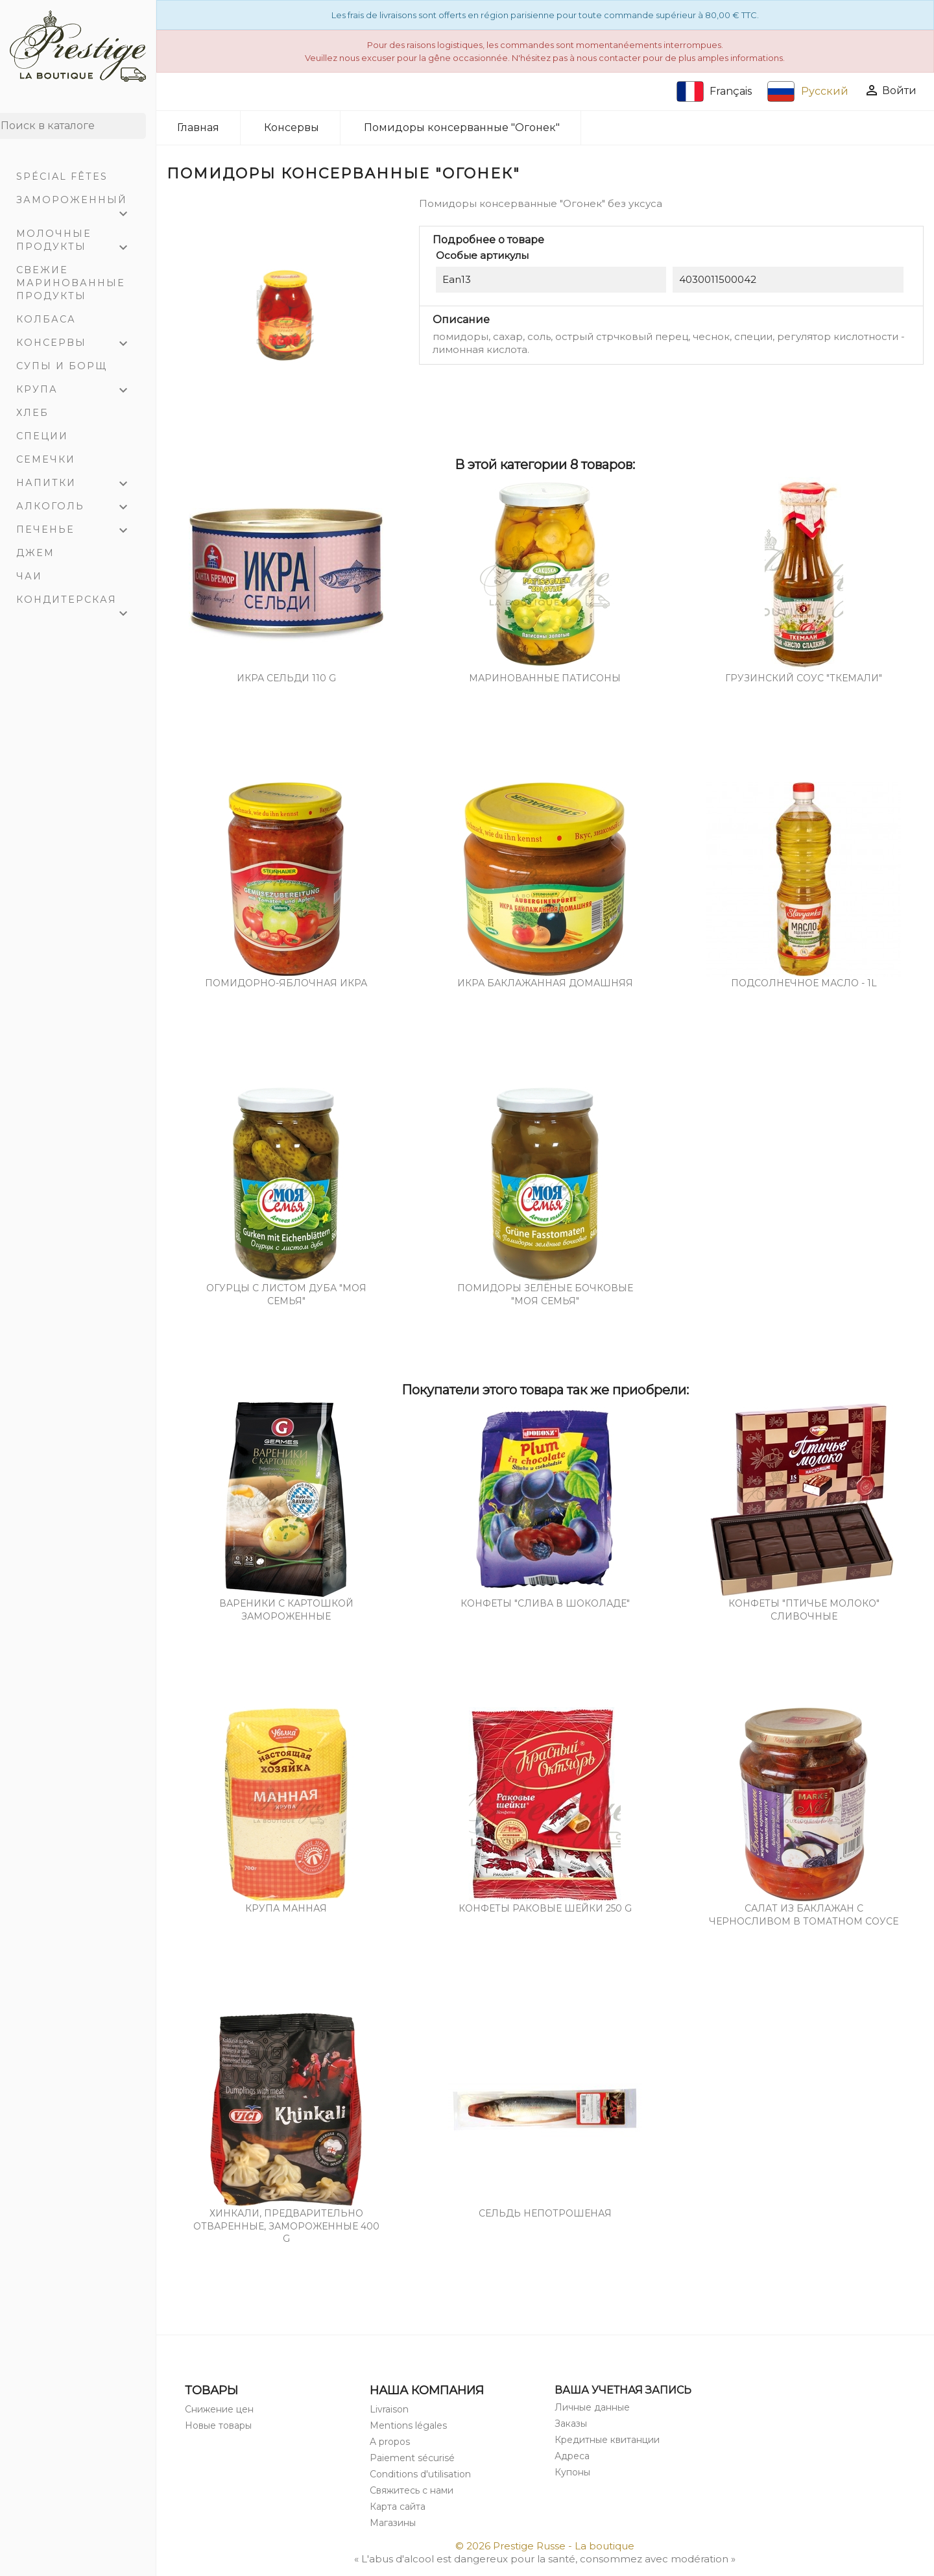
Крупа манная (286, 1908)
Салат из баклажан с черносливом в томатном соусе (803, 1914)
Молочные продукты (77, 242)
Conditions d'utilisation (420, 2474)
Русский (807, 91)
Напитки (77, 484)
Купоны (572, 2472)
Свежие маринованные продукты (70, 283)
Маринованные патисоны (545, 678)
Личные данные (592, 2407)
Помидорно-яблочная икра (286, 983)
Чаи (29, 576)
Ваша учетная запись (623, 2390)
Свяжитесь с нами (411, 2490)
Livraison (389, 2409)
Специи (42, 436)
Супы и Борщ (61, 366)
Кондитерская (77, 602)
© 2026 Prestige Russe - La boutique (544, 2546)
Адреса (572, 2456)
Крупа (77, 390)
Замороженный (77, 203)
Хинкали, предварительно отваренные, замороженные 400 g (286, 2226)
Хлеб (32, 413)
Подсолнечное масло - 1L (804, 983)
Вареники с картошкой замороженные (286, 1610)
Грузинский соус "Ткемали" (803, 678)
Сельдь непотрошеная (545, 2213)
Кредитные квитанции (607, 2440)
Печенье (77, 531)
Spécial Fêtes (62, 176)
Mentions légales (408, 2425)
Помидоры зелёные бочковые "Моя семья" (545, 1294)
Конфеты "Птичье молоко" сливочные (804, 1610)
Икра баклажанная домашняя (545, 983)
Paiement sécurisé (412, 2458)
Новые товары (218, 2425)
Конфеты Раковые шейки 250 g (545, 1908)
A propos (390, 2442)
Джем (35, 553)
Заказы (571, 2423)
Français (714, 91)
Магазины (393, 2523)
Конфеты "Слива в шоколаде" (545, 1603)
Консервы (77, 344)
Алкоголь (77, 507)
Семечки (45, 459)
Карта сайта (397, 2506)
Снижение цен (219, 2409)
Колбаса (46, 319)
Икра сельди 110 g (286, 678)
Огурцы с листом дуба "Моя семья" (286, 1294)
